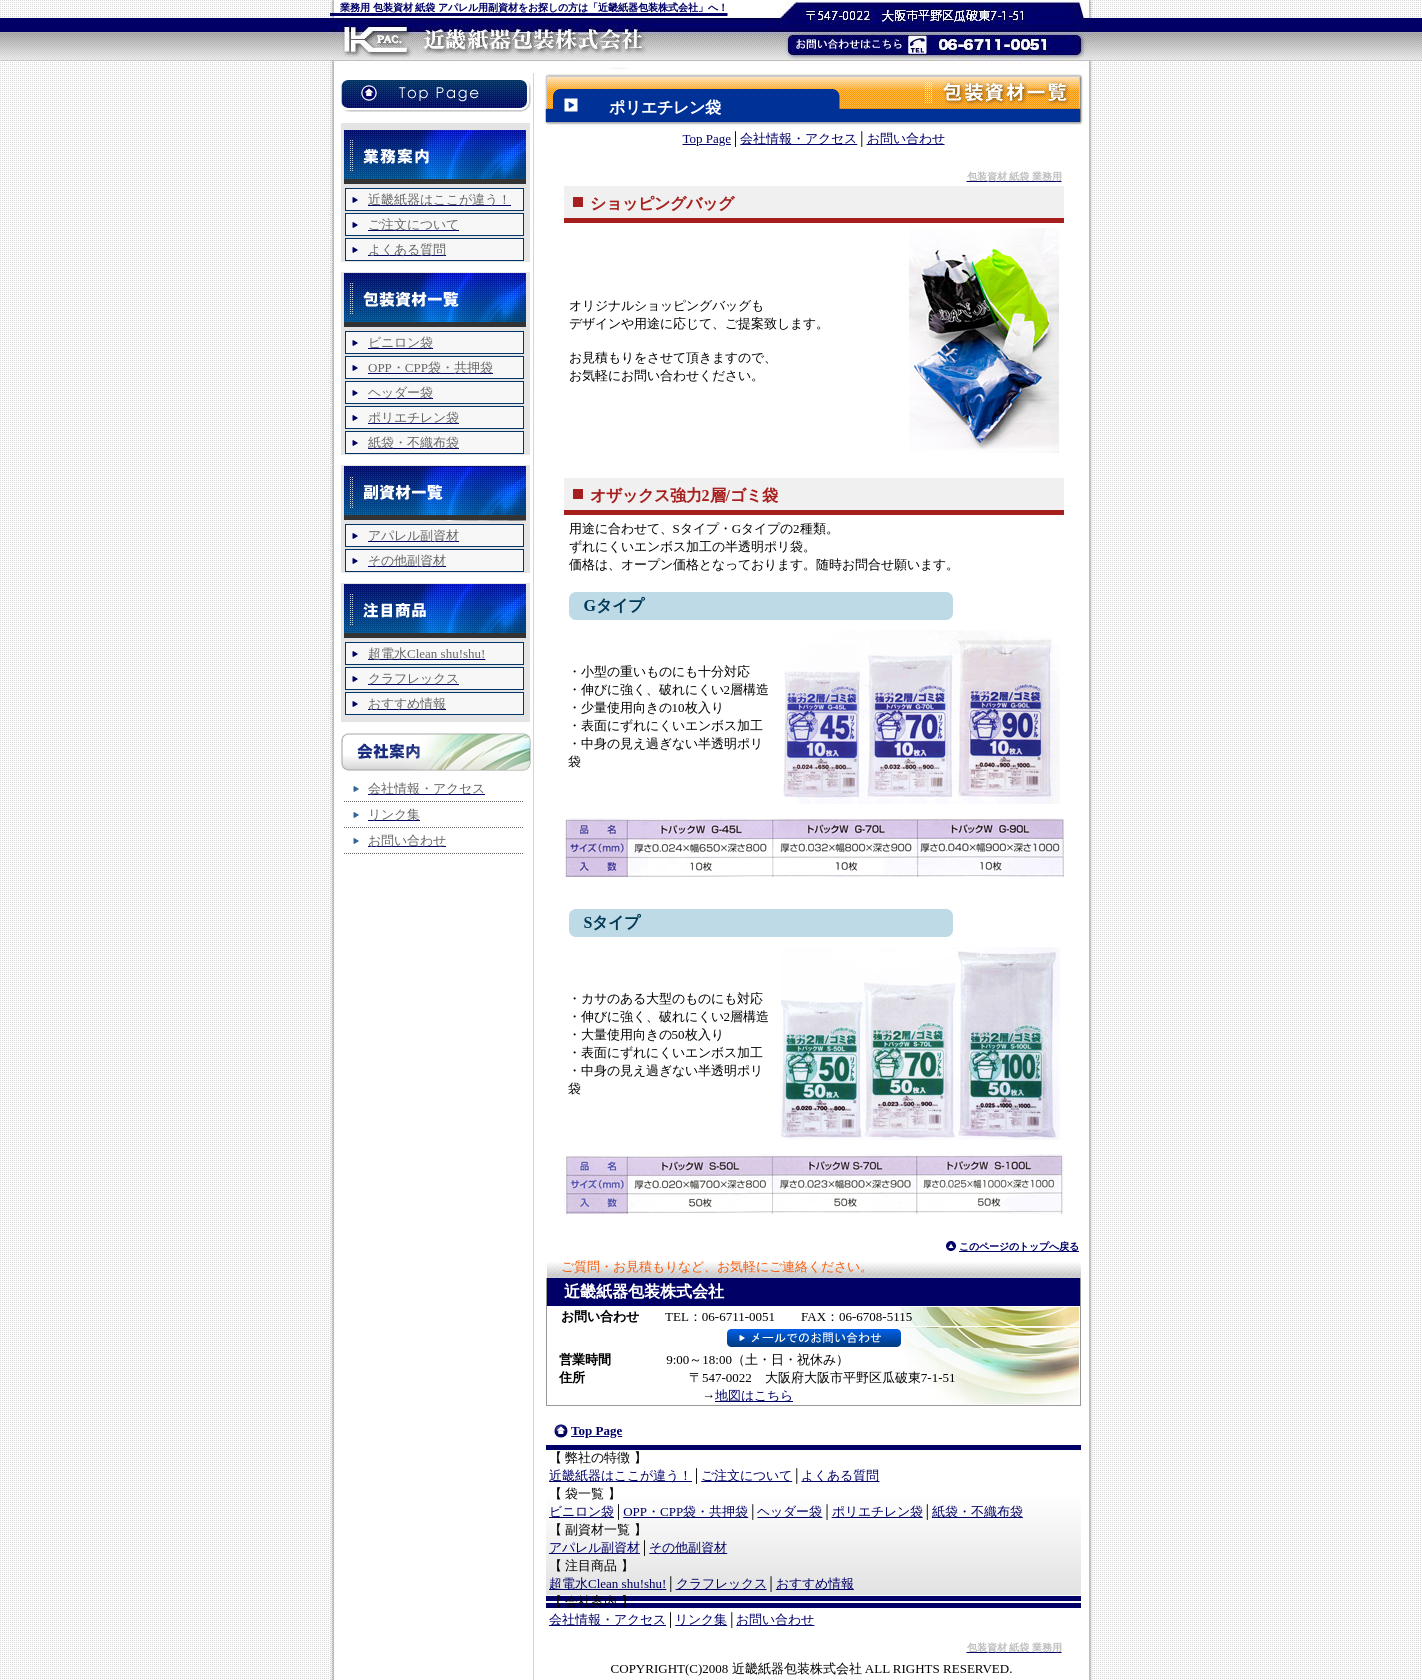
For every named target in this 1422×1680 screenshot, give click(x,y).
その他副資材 (688, 1547)
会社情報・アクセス (798, 138)
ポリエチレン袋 (877, 1511)
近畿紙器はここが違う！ (620, 1475)
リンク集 (701, 1619)
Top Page (707, 138)
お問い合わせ (906, 138)
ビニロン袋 (581, 1511)
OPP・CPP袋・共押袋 (685, 1511)
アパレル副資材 (594, 1547)
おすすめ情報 (815, 1583)
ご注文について (746, 1475)
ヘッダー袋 (789, 1511)
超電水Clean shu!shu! (607, 1583)
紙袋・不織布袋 (977, 1511)
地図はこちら (754, 1395)
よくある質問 (840, 1475)
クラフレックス (721, 1583)
